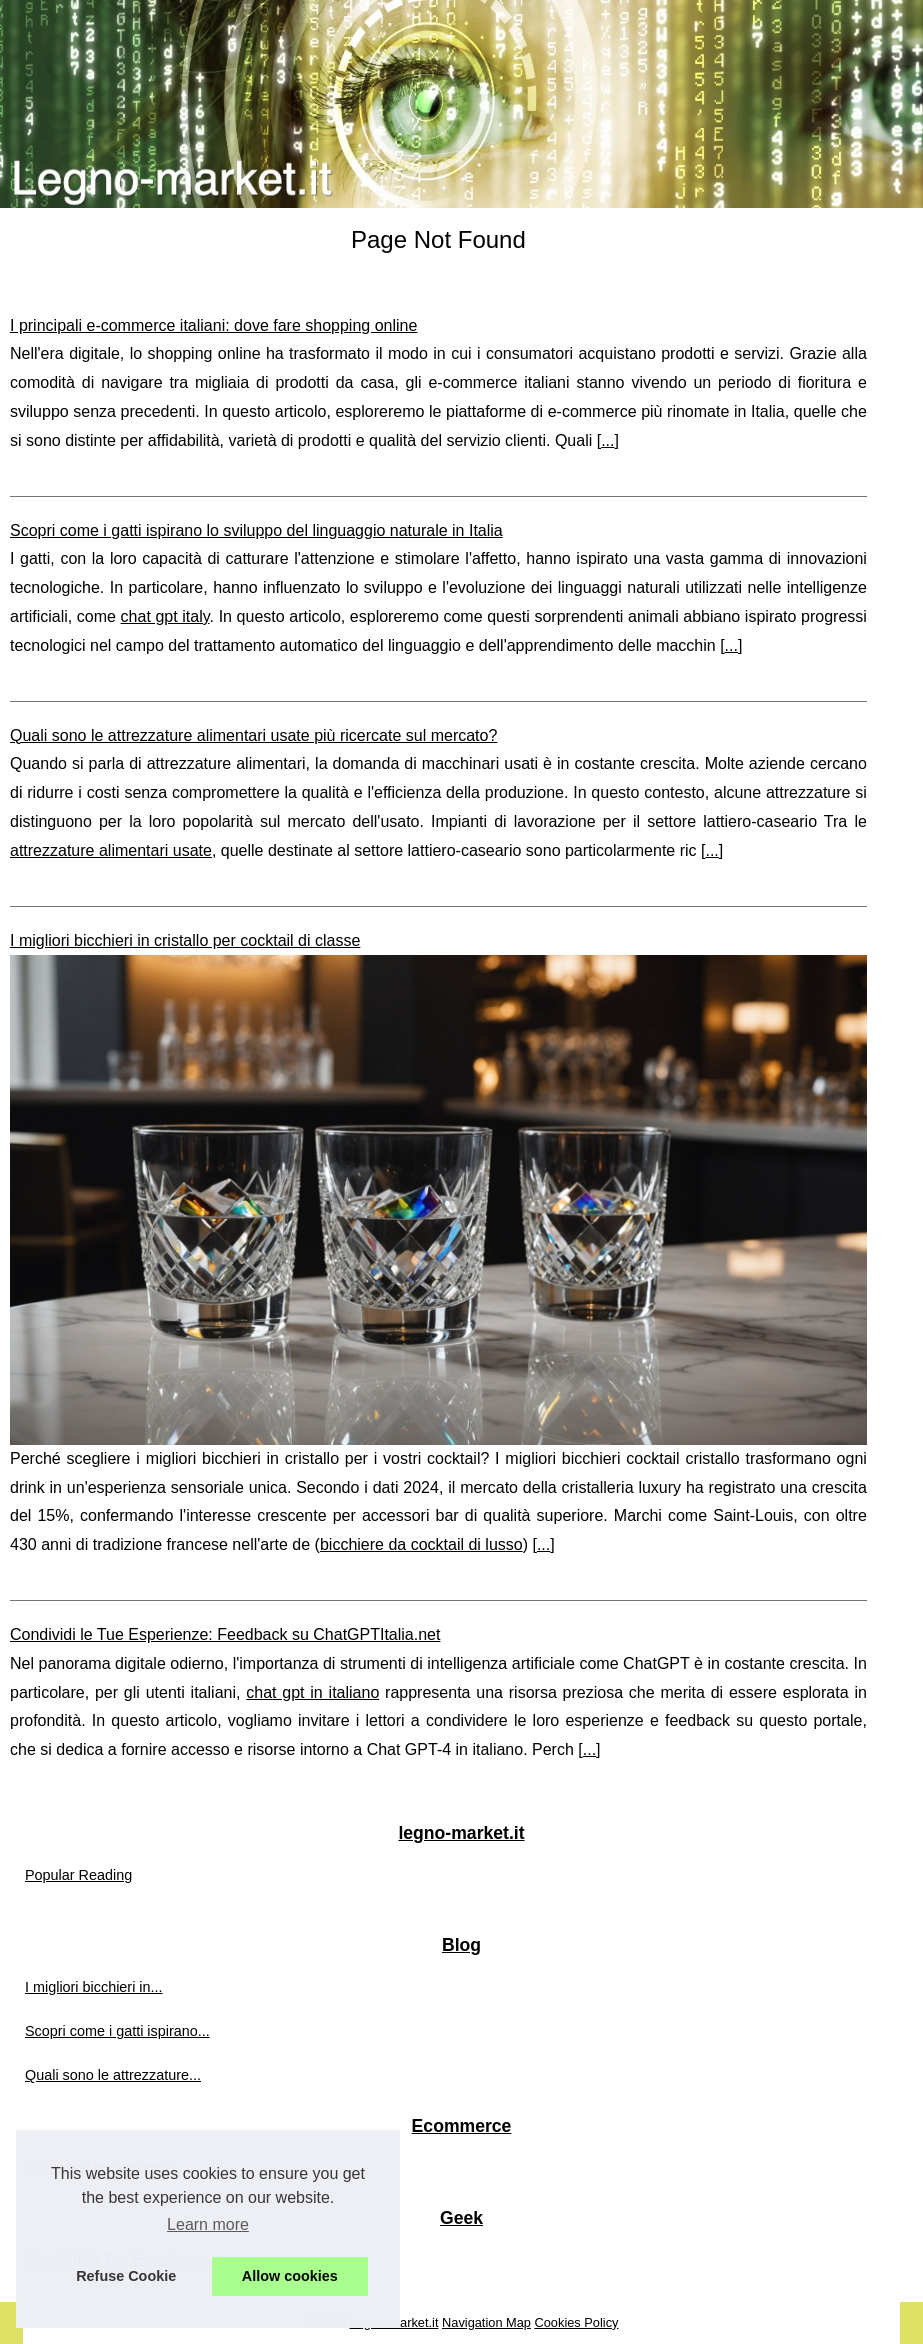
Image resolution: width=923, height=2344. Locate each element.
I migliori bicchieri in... (94, 1987)
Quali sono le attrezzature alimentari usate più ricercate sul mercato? (253, 735)
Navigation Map (486, 2322)
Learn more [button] (208, 2224)
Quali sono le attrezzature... (113, 2075)
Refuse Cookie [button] (126, 2276)
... (607, 440)
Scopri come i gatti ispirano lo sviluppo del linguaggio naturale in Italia (256, 530)
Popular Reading (78, 1875)
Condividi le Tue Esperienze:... (122, 2259)
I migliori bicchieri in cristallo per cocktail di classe (185, 940)
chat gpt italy (165, 616)
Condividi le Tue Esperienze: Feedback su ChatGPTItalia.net (225, 1634)
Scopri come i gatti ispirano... (117, 2031)
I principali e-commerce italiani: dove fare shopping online (213, 325)
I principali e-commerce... (105, 2167)
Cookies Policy (577, 2322)
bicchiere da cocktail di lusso (421, 1544)
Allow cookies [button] (290, 2276)
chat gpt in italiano (312, 1692)
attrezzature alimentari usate (111, 850)
